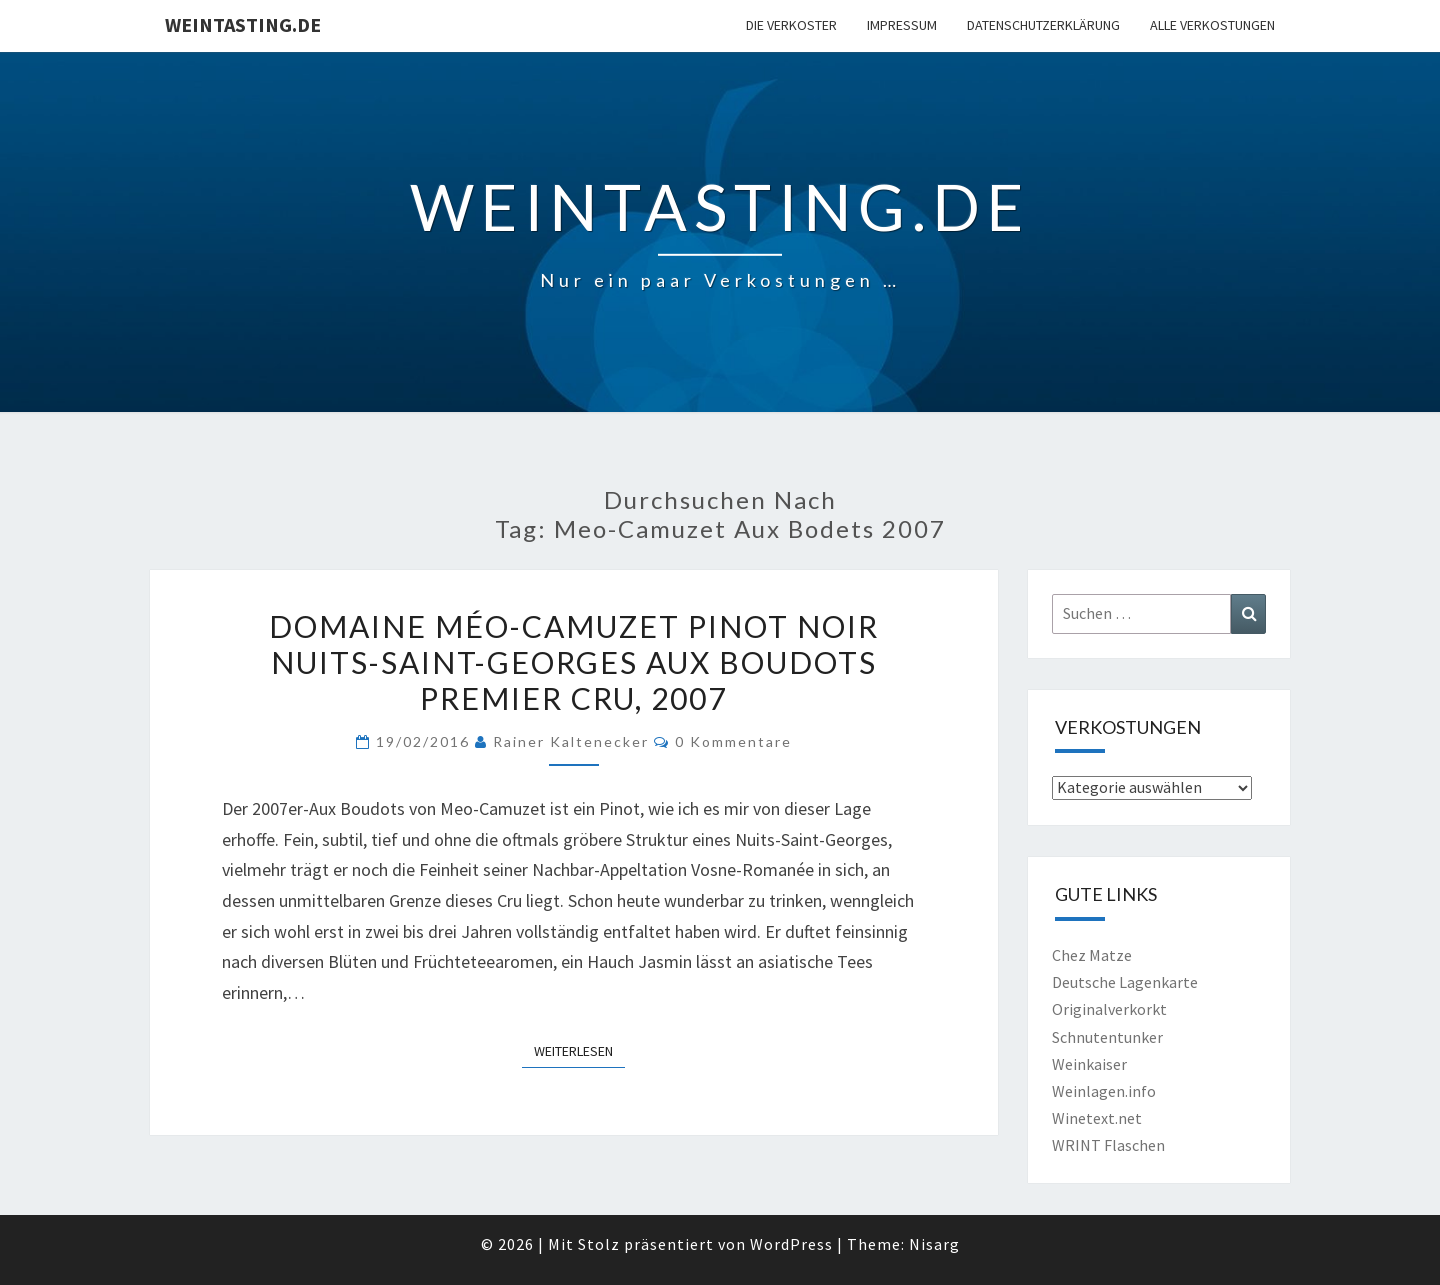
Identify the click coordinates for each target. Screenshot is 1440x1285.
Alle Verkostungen (1212, 25)
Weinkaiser (1089, 1064)
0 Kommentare (733, 741)
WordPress (791, 1244)
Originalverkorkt (1109, 1009)
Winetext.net (1097, 1118)
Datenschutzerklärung (1043, 25)
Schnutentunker (1107, 1037)
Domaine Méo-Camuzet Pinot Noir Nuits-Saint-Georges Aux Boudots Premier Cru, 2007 (574, 662)
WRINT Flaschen (1108, 1145)
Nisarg (934, 1244)
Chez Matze (1092, 955)
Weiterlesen (579, 1050)
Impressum (902, 25)
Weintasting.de (243, 24)
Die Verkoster (791, 25)
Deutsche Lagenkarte (1125, 982)
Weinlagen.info (1104, 1091)
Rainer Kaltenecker (571, 741)
